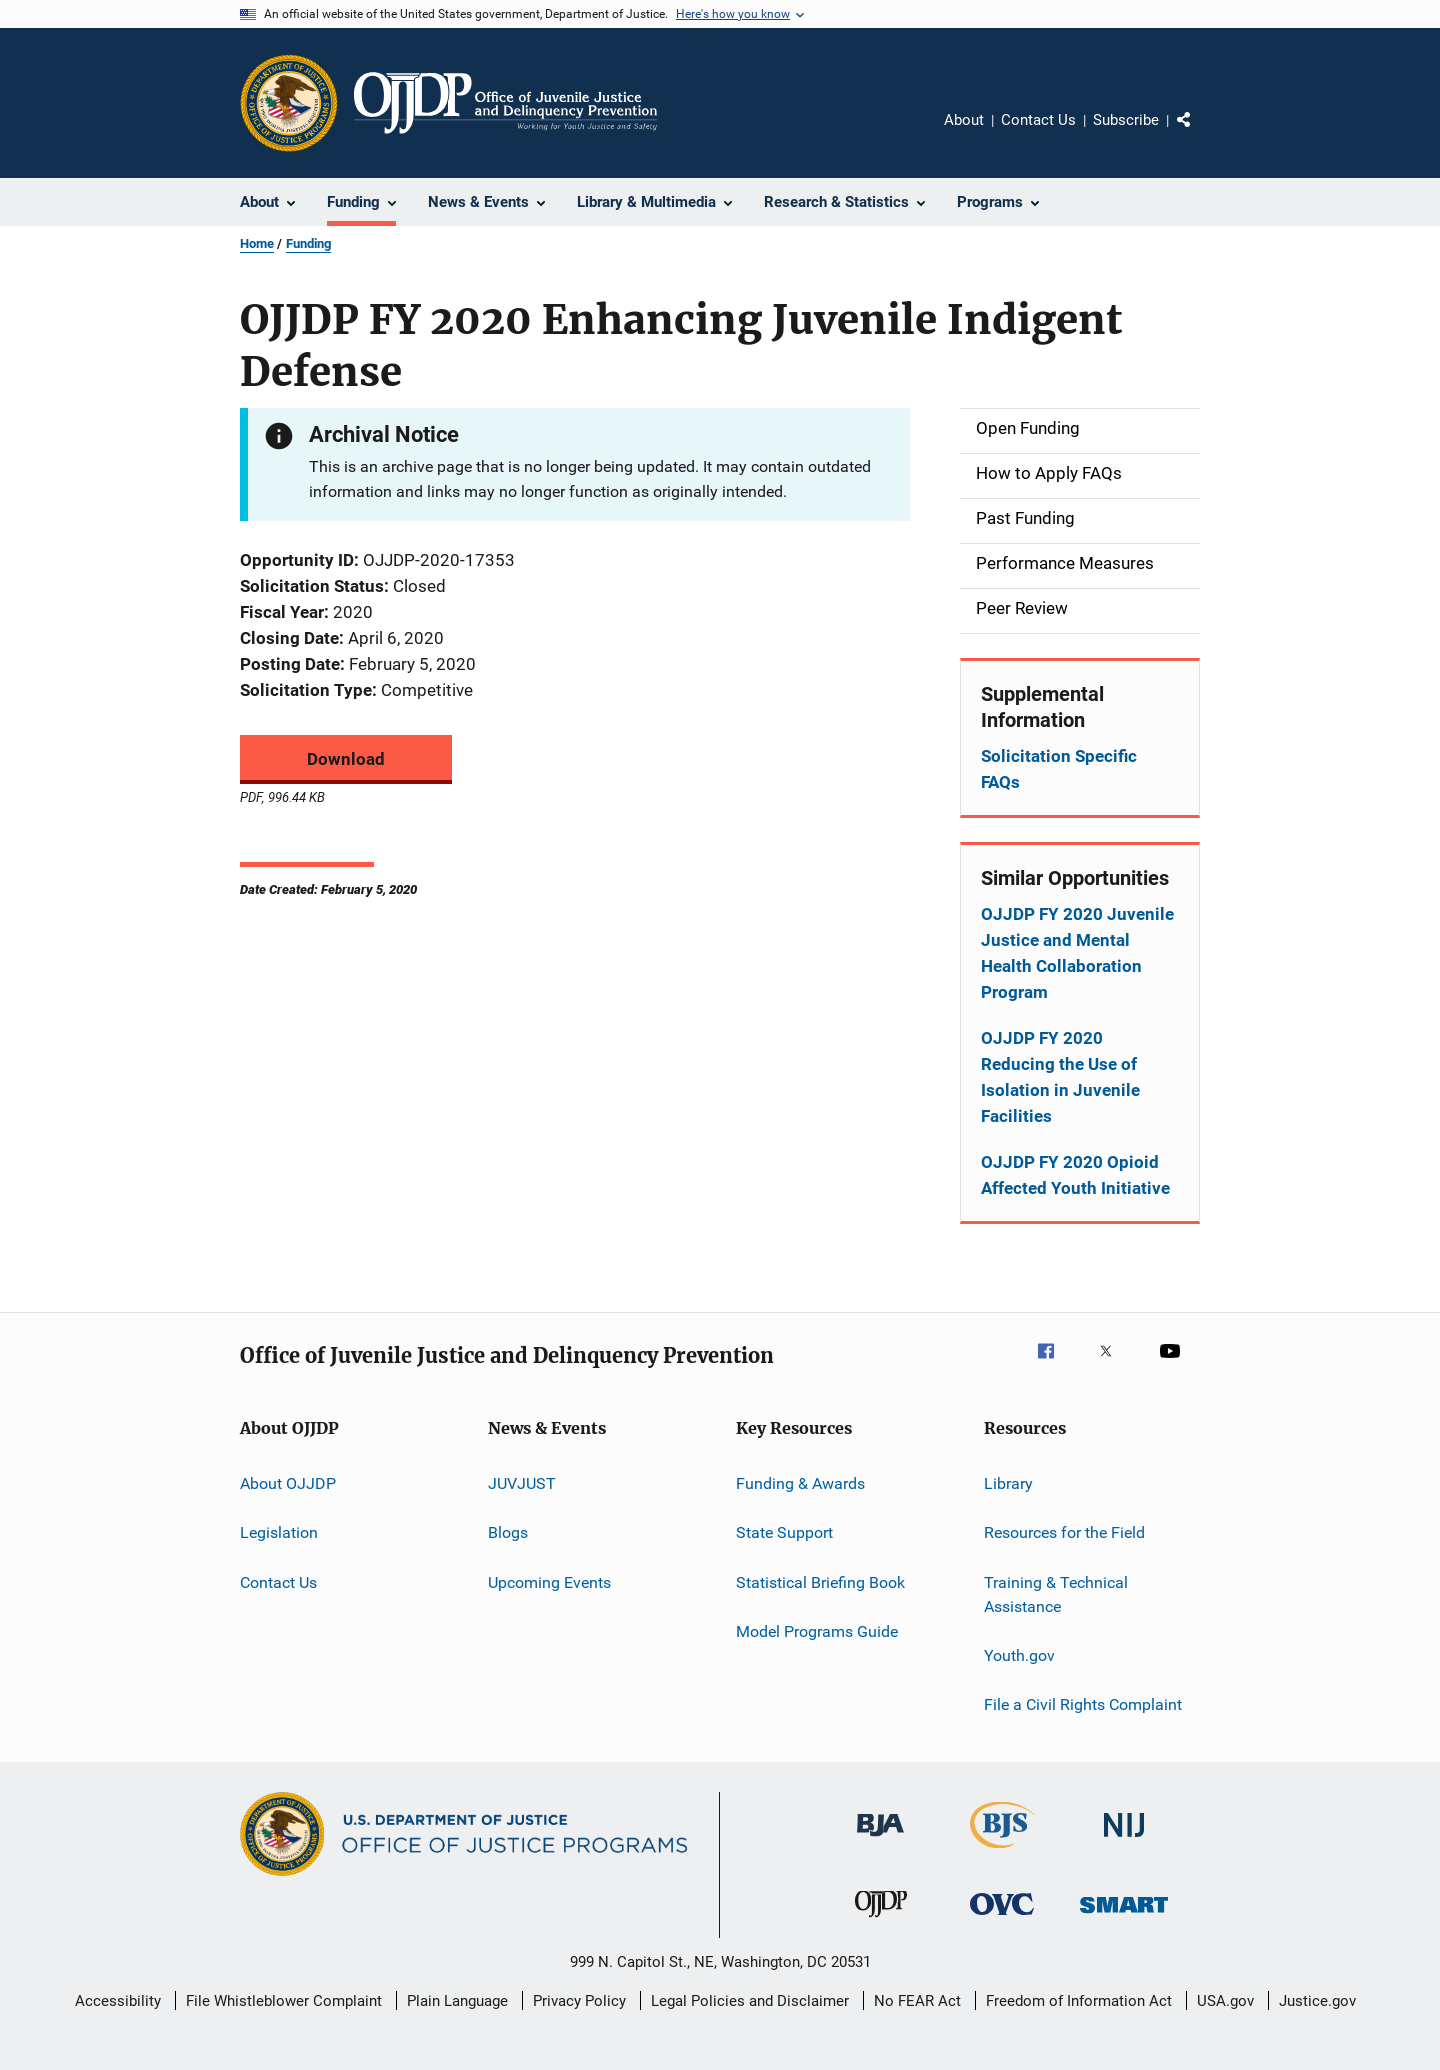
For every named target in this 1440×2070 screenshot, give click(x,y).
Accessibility (118, 2001)
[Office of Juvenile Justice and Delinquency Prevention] (881, 1921)
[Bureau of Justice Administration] (880, 1840)
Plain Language (457, 2001)
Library (1008, 1483)
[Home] (505, 103)
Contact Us (1038, 120)
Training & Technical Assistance (1056, 1594)
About (964, 120)
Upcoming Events (549, 1582)
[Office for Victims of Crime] (1002, 1918)
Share (1200, 134)
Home (257, 243)
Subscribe (1126, 120)
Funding (308, 243)
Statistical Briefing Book (820, 1582)
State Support (784, 1532)
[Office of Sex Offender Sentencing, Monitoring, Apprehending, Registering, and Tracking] (1124, 1916)
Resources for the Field (1064, 1532)
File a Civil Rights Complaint (1083, 1704)
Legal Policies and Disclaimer (750, 2001)
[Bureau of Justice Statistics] (1002, 1852)
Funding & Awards (800, 1483)
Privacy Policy (579, 2001)
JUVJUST (522, 1483)
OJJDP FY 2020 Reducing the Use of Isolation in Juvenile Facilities (1060, 1077)
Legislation (279, 1532)
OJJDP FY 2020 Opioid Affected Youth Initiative (1075, 1175)
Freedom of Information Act (1079, 2001)
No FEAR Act (917, 2001)
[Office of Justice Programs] (289, 103)
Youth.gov (1019, 1655)
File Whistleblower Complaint (284, 2001)
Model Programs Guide (817, 1631)
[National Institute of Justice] (1124, 1840)
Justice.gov (1317, 2001)
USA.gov (1225, 2001)
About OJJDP (288, 1483)
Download (346, 759)
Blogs (508, 1532)
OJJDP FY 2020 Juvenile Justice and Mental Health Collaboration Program (1077, 953)
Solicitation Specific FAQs (1059, 769)
